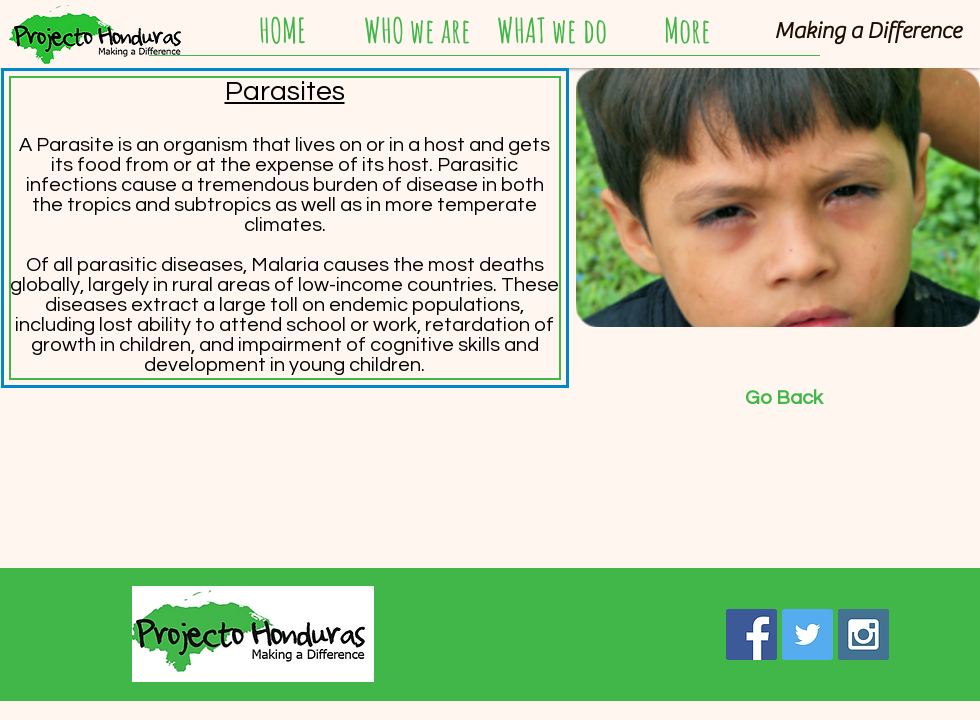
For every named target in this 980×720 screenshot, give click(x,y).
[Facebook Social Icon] (751, 634)
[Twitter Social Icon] (807, 634)
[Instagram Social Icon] (863, 634)
